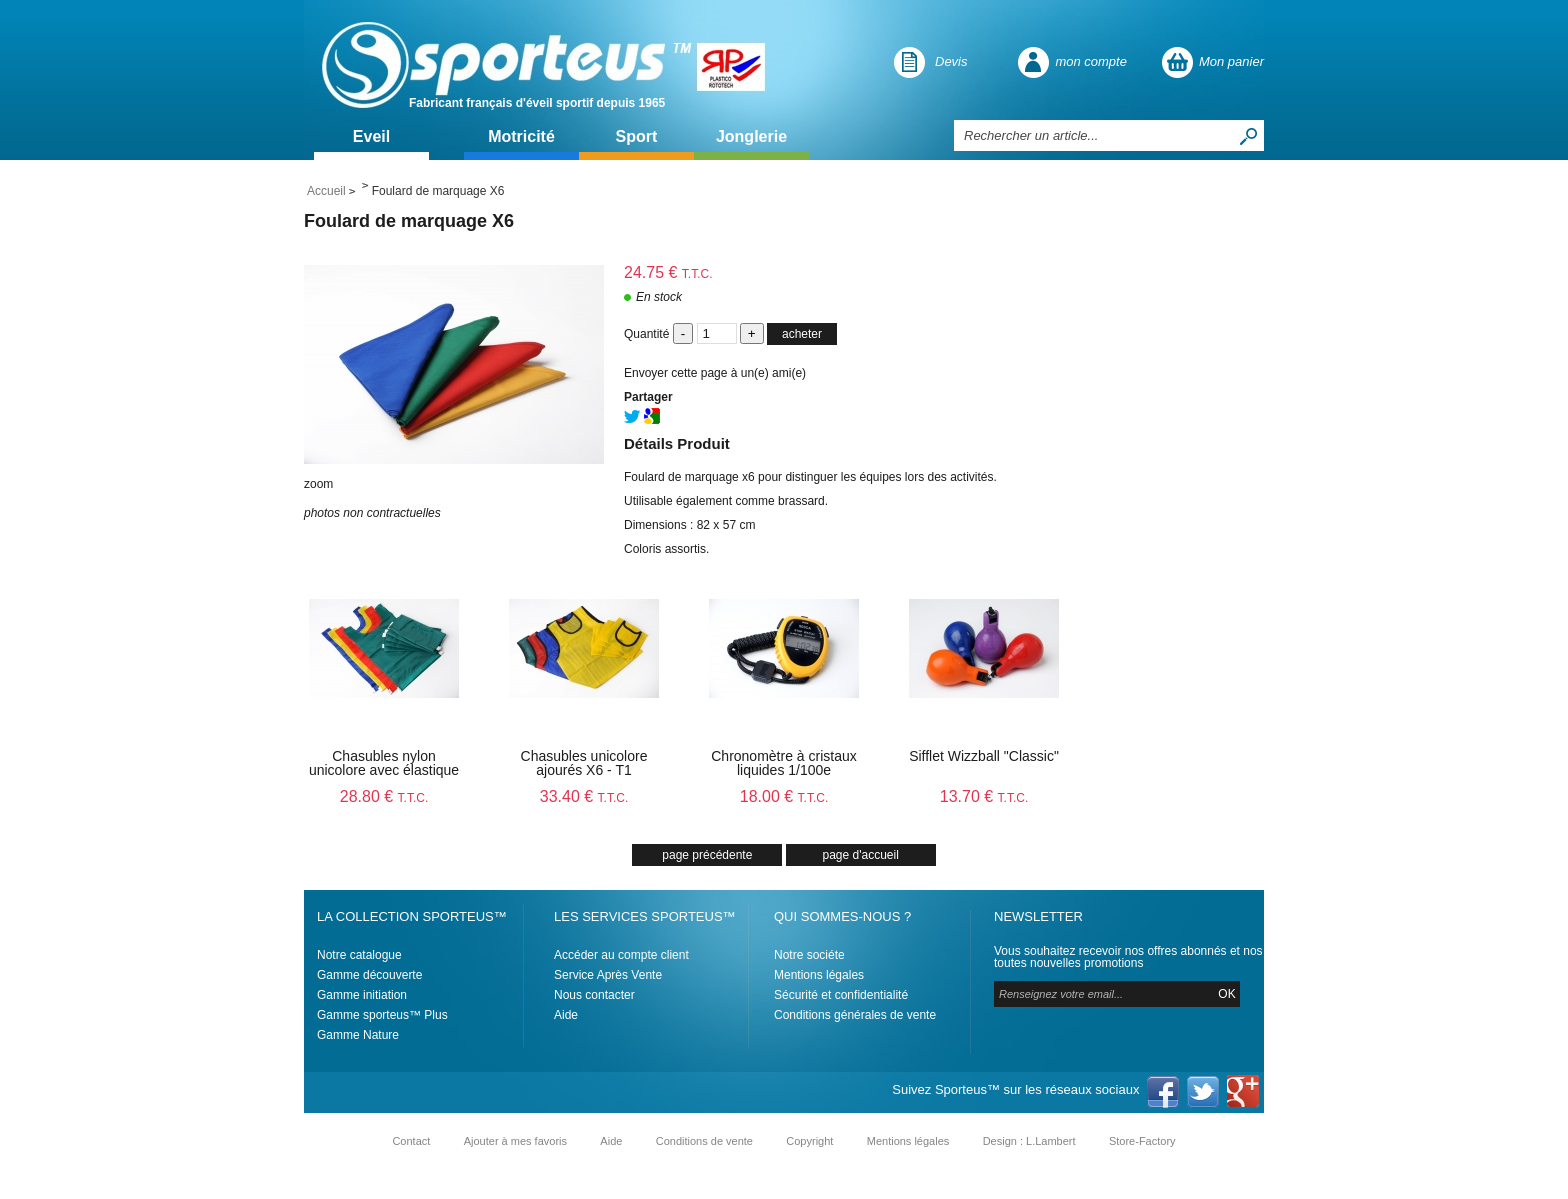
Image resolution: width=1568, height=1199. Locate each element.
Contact (411, 1141)
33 (584, 796)
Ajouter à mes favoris (515, 1141)
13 (984, 796)
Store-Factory (1142, 1141)
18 (784, 796)
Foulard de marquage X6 (409, 221)
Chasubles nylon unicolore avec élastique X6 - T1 (384, 770)
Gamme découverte (369, 975)
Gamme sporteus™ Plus (382, 1015)
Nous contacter (594, 995)
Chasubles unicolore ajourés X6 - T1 (584, 763)
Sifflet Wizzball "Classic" (984, 756)
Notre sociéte (809, 955)
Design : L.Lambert (1029, 1141)
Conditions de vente (704, 1141)
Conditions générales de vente (855, 1015)
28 (384, 796)
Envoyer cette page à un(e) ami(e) (715, 373)
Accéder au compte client (621, 955)
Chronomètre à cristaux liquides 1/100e (784, 763)
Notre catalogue (359, 955)
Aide (566, 1015)
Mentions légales (819, 975)
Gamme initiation (362, 995)
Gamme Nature (358, 1035)
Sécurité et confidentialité (841, 995)
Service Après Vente (608, 975)
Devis (951, 61)
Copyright (809, 1141)
